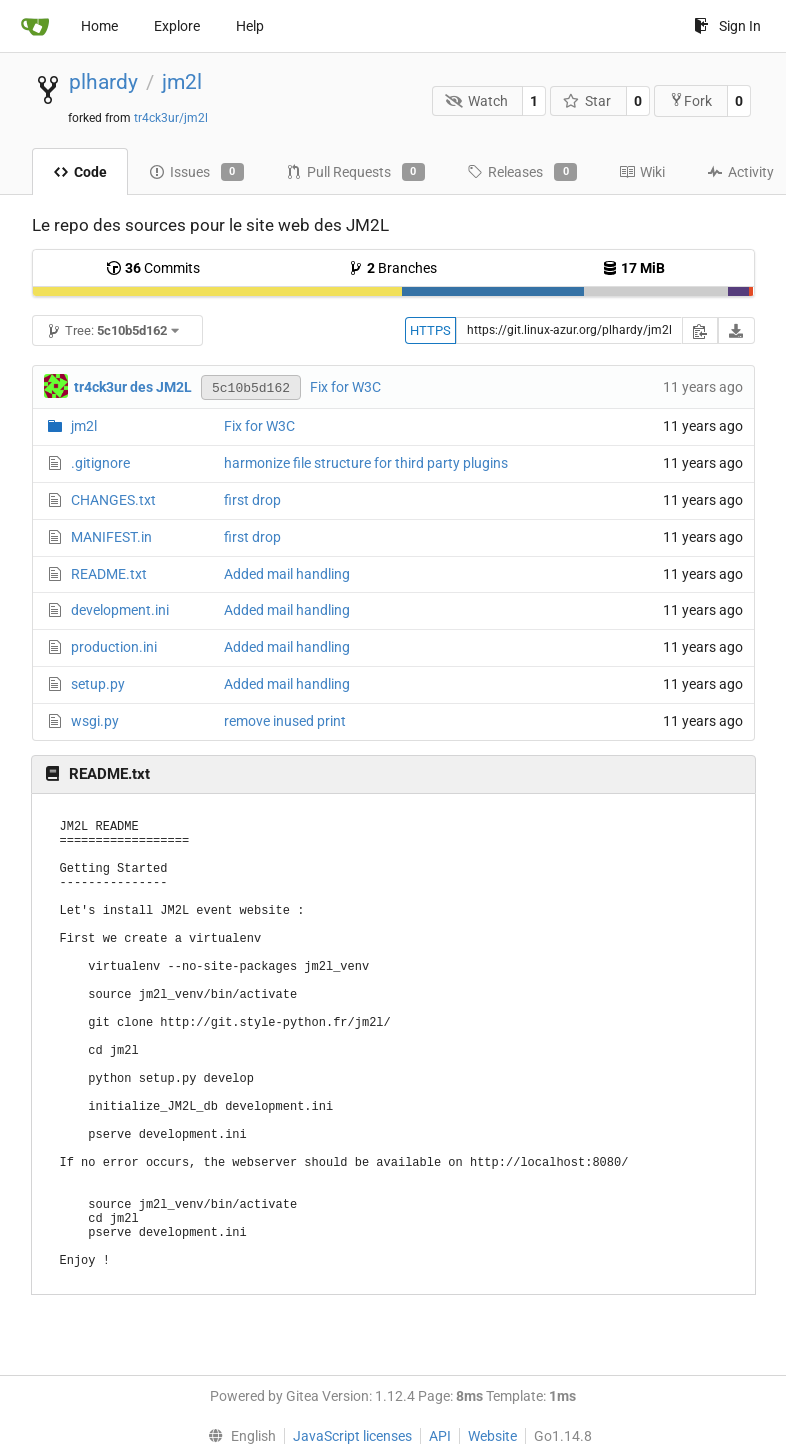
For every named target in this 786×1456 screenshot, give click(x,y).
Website (492, 1436)
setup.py (98, 684)
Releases (522, 172)
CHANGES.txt (113, 500)
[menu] (237, 1436)
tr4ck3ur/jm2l (171, 118)
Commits (153, 268)
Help (250, 26)
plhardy (103, 82)
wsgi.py (95, 721)
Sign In (727, 26)
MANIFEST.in (111, 537)
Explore (177, 26)
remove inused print (285, 721)
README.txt (109, 574)
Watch (476, 101)
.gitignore (100, 463)
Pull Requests (355, 172)
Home (99, 26)
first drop (252, 500)
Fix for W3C (345, 387)
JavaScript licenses (352, 1436)
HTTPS (430, 330)
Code (80, 172)
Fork (690, 100)
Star (587, 101)
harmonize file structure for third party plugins (366, 463)
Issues (196, 172)
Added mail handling (287, 574)
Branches (392, 268)
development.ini (120, 610)
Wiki (642, 172)
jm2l (182, 82)
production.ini (114, 647)
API (440, 1436)
